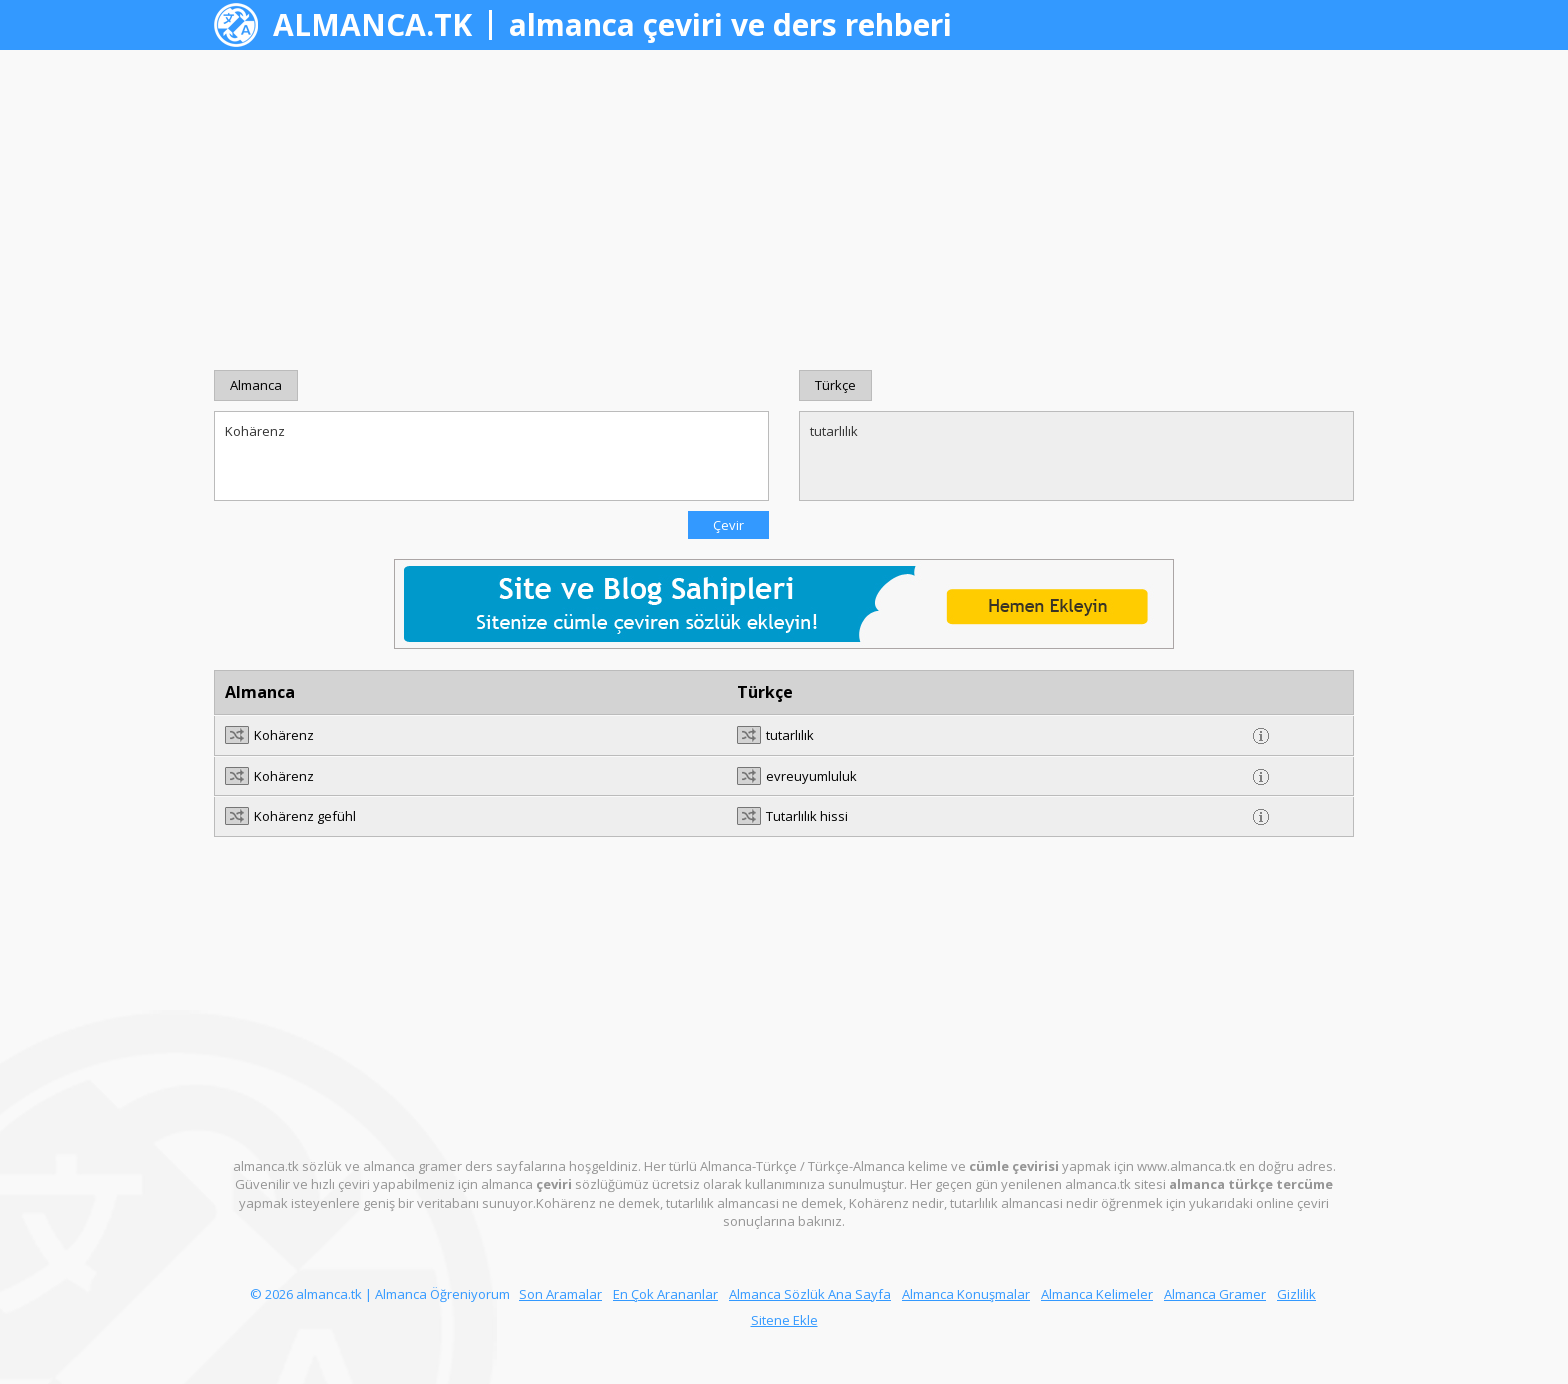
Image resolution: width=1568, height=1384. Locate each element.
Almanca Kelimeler (1097, 1294)
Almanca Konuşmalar (966, 1294)
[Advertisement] (784, 210)
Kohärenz (491, 456)
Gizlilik (1296, 1294)
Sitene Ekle (784, 1320)
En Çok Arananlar (665, 1294)
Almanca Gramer (1215, 1294)
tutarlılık (1076, 456)
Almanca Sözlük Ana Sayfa (810, 1294)
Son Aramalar (560, 1294)
